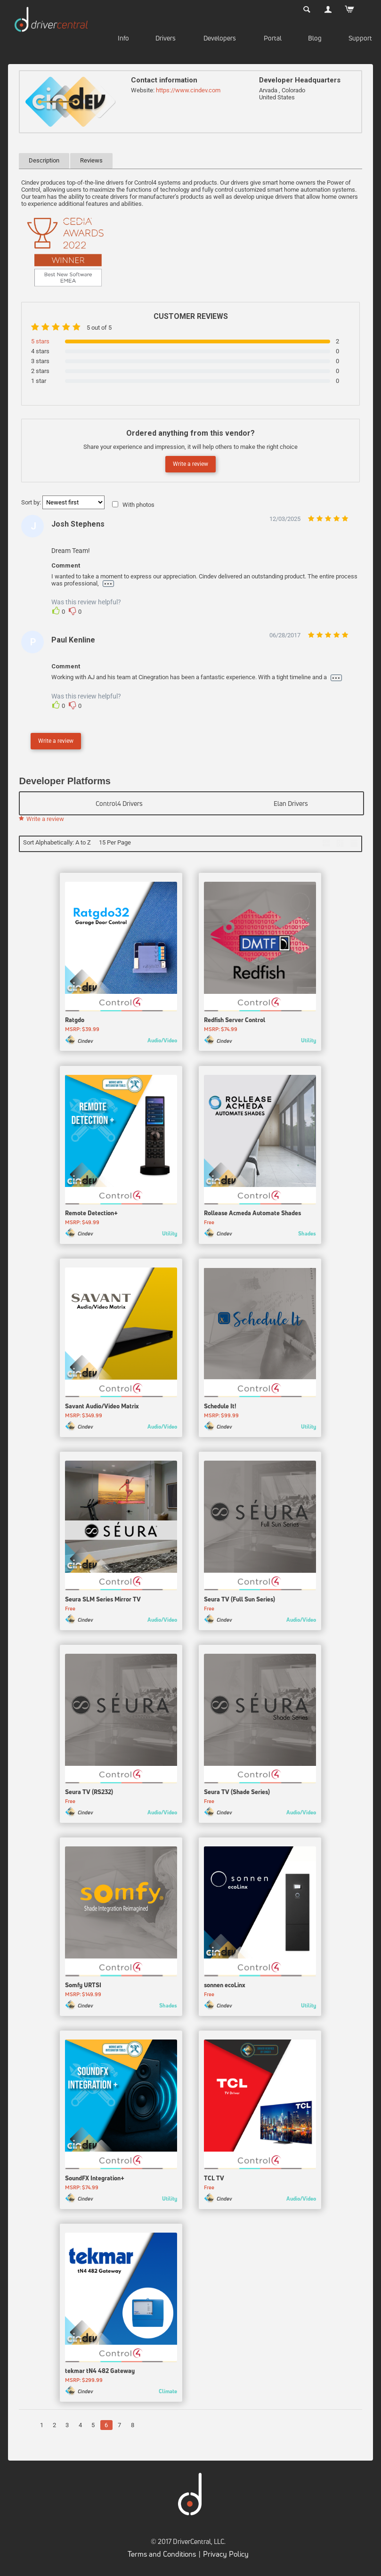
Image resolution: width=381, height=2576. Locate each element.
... (108, 583)
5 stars (40, 341)
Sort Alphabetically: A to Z (57, 842)
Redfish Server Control (234, 1022)
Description (44, 160)
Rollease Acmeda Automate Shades (252, 1215)
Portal (273, 37)
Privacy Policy (226, 2556)
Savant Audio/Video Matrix (102, 1408)
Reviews (91, 160)
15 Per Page (115, 842)
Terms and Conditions (162, 2556)
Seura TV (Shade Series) (237, 1794)
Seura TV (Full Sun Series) (239, 1601)
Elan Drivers (291, 803)
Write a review (190, 464)
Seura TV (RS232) (89, 1794)
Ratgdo (74, 1022)
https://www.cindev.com (188, 90)
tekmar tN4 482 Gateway (100, 2373)
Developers (219, 37)
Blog (315, 37)
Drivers (165, 37)
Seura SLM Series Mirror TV (103, 1601)
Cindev (85, 1043)
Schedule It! (220, 1408)
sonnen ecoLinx (224, 1987)
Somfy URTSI (83, 1987)
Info (123, 37)
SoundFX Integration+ (94, 2180)
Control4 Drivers (119, 803)
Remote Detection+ (91, 1215)
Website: (142, 90)
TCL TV (214, 2180)
